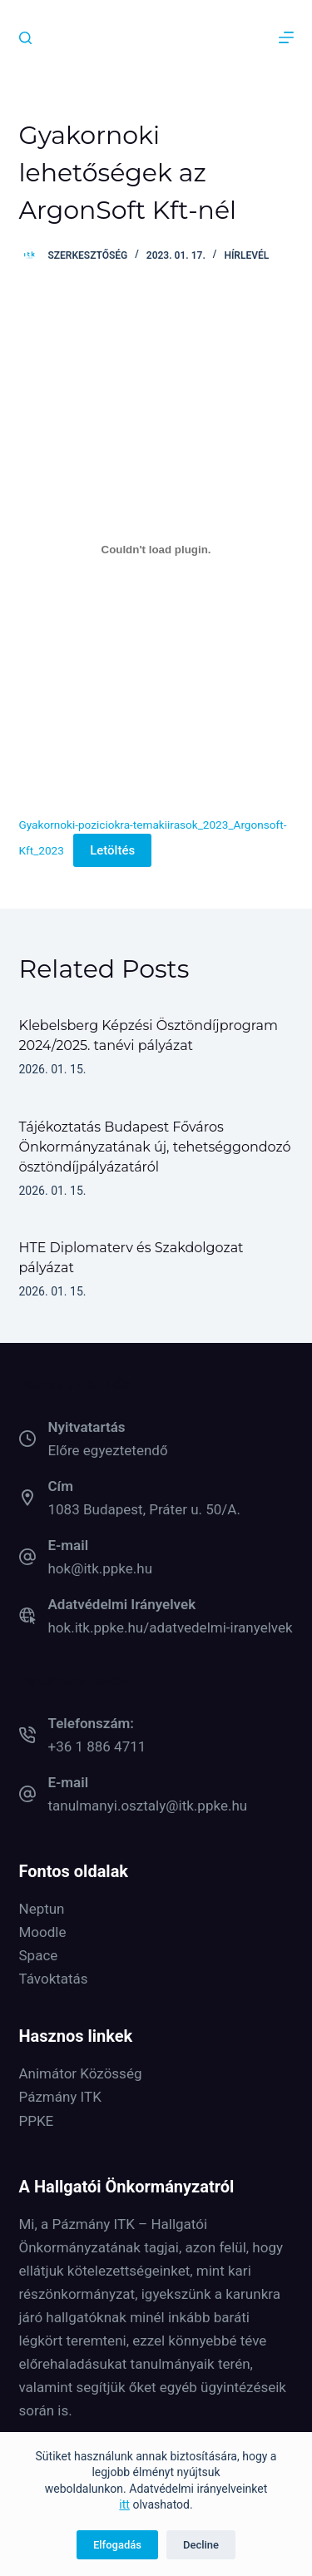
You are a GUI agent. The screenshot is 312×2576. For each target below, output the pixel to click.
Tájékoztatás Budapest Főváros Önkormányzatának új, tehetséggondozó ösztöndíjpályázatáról (155, 1147)
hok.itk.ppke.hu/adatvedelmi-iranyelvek (170, 1627)
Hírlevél (246, 255)
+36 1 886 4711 (97, 1746)
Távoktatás (53, 1978)
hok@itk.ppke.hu (100, 1568)
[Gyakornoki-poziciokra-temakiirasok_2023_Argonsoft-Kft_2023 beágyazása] (156, 549)
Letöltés (112, 850)
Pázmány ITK (60, 2096)
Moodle (43, 1932)
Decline (201, 2545)
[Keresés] (25, 38)
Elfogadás (117, 2545)
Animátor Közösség (80, 2073)
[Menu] (286, 37)
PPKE (36, 2121)
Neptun (42, 1908)
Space (38, 1955)
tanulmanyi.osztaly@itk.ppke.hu (148, 1805)
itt (124, 2504)
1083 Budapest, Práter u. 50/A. (144, 1509)
